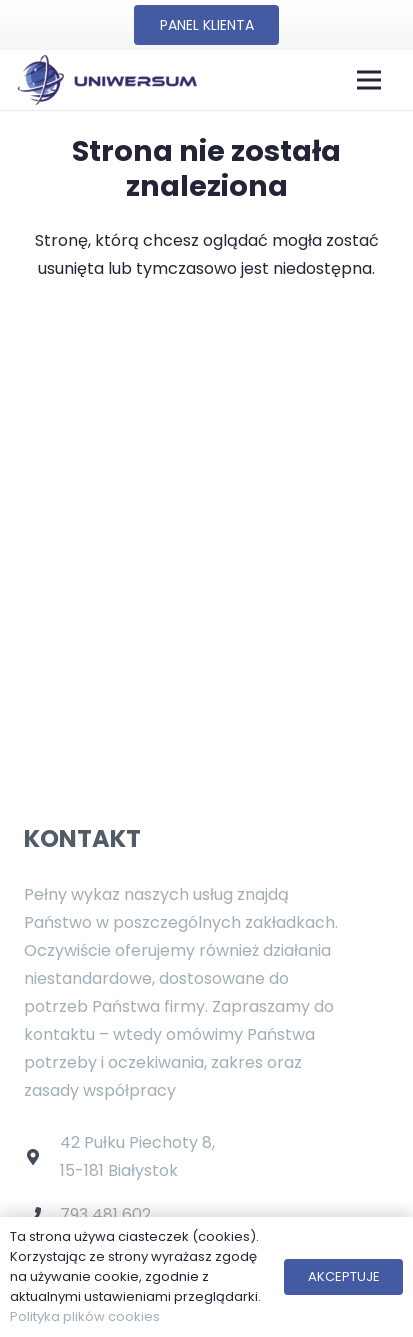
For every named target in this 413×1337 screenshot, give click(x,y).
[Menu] (369, 80)
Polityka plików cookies (85, 1316)
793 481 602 (105, 1214)
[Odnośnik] (106, 80)
